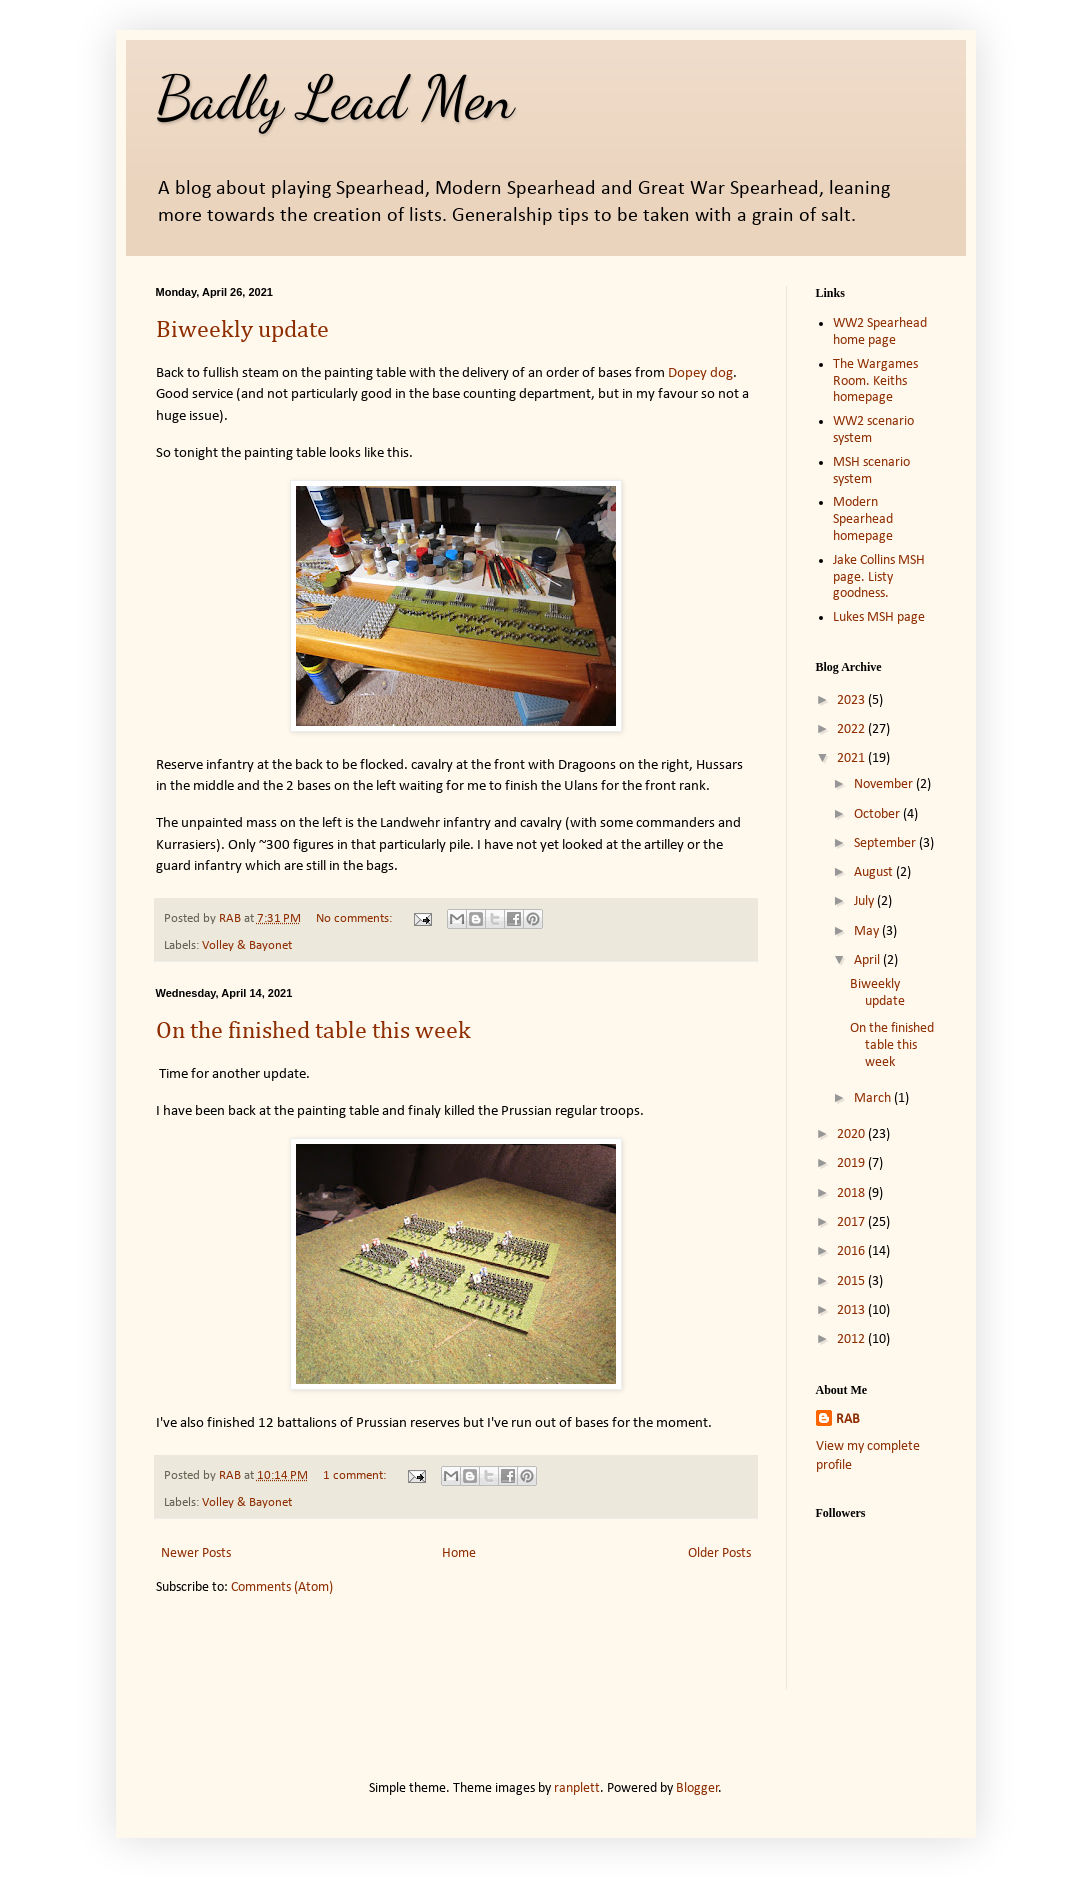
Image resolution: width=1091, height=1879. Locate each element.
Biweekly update (242, 330)
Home (459, 1553)
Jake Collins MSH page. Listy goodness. (879, 577)
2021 (852, 758)
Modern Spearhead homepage (863, 519)
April (868, 960)
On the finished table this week (313, 1031)
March (874, 1098)
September (886, 843)
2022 (852, 729)
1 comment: (356, 1476)
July (865, 901)
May (868, 931)
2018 (852, 1193)
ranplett (577, 1788)
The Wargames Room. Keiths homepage (875, 381)
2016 (852, 1251)
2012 (852, 1339)
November (885, 784)
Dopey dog (700, 373)
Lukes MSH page (879, 617)
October (878, 814)
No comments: (355, 919)
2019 (852, 1163)
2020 (852, 1134)
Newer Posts (196, 1553)
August (875, 872)
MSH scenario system (871, 471)
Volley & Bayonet (247, 946)
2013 (852, 1310)
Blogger (697, 1788)
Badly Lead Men (335, 98)
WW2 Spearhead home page (880, 332)
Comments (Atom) (282, 1587)
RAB (848, 1419)
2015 (852, 1281)
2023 (852, 700)
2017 (852, 1222)
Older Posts (719, 1553)
